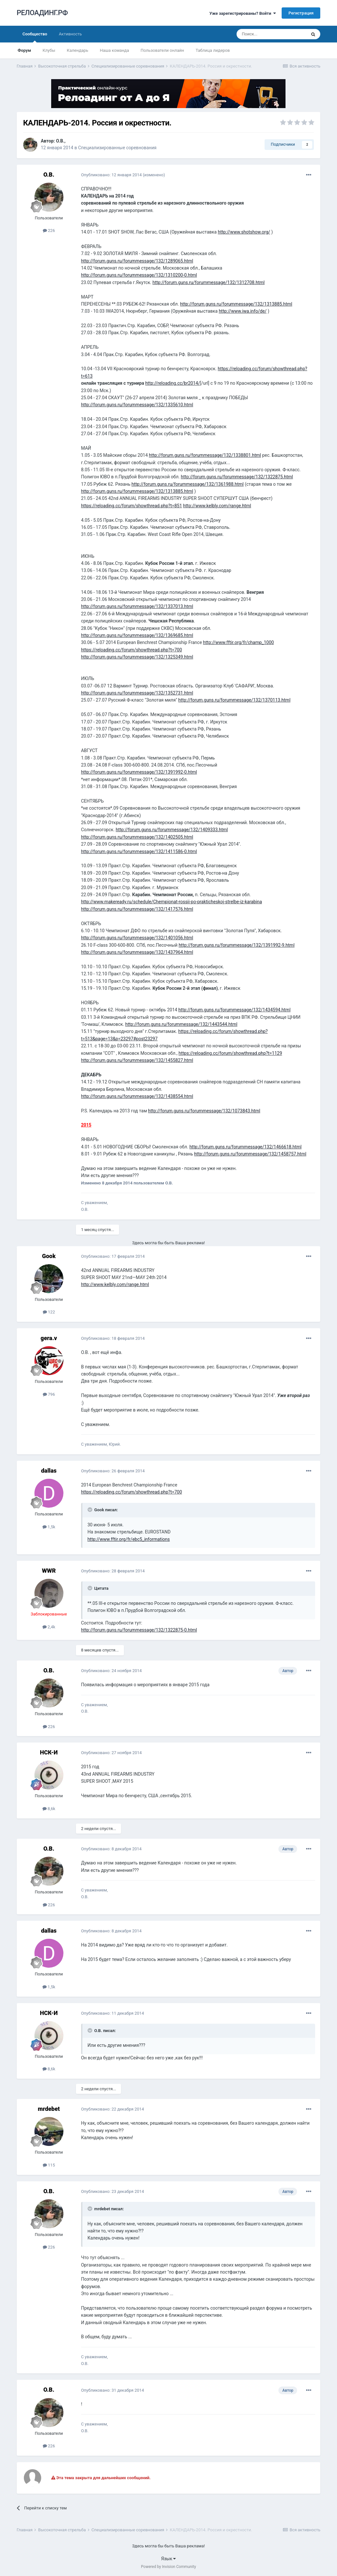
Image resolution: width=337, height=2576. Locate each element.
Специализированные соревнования (117, 147)
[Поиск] (271, 34)
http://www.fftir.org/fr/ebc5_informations (129, 1539)
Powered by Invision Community (168, 2566)
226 (49, 230)
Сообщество (35, 37)
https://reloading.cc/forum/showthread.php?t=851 (131, 505)
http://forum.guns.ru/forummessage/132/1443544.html (181, 1024)
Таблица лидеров (213, 50)
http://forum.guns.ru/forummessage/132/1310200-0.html (139, 275)
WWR (49, 1570)
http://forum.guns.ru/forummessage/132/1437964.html (137, 952)
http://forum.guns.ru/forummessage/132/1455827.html (137, 1060)
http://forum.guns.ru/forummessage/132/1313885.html (236, 304)
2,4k (48, 1626)
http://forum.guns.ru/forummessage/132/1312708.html (209, 282)
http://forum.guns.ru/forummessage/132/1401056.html (137, 937)
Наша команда (114, 50)
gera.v (49, 1338)
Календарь (78, 50)
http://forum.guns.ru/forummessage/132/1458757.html (250, 1153)
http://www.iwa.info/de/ (243, 311)
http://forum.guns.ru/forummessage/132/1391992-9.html (237, 945)
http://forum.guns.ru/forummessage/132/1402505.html (137, 837)
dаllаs (48, 1470)
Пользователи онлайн (162, 50)
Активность (70, 34)
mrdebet (49, 2108)
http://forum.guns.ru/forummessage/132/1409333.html (172, 829)
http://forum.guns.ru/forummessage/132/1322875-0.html (139, 1630)
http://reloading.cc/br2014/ (172, 383)
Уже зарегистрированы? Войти (242, 13)
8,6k (48, 1808)
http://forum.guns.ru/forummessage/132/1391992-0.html (139, 772)
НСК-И (49, 1752)
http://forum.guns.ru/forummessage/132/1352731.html (137, 692)
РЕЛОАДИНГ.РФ (42, 13)
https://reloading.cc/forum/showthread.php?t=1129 (230, 1053)
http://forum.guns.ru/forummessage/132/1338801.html (205, 455)
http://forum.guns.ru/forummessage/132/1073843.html (204, 1110)
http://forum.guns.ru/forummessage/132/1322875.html (237, 476)
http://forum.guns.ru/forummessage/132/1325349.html (137, 656)
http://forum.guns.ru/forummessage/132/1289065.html (137, 260)
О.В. (60, 140)
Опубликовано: (111, 174)
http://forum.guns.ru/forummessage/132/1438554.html (137, 1096)
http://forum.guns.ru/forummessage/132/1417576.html (137, 909)
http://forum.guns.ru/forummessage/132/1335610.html (137, 404)
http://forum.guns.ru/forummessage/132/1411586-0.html (139, 851)
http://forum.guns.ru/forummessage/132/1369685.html (137, 635)
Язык (168, 2558)
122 (49, 1312)
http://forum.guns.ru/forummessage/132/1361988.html (188, 484)
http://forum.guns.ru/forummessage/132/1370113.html (234, 700)
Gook (48, 1256)
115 (49, 2165)
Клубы (48, 50)
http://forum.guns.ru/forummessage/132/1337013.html (137, 606)
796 (49, 1394)
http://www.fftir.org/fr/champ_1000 (238, 642)
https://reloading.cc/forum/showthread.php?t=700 (131, 649)
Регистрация (301, 13)
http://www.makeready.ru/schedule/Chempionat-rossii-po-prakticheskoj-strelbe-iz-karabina (171, 901)
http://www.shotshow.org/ (244, 232)
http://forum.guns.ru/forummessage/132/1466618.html (245, 1146)
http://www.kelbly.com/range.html (217, 505)
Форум (24, 50)
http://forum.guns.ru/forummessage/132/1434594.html (234, 1009)
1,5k (48, 1526)
